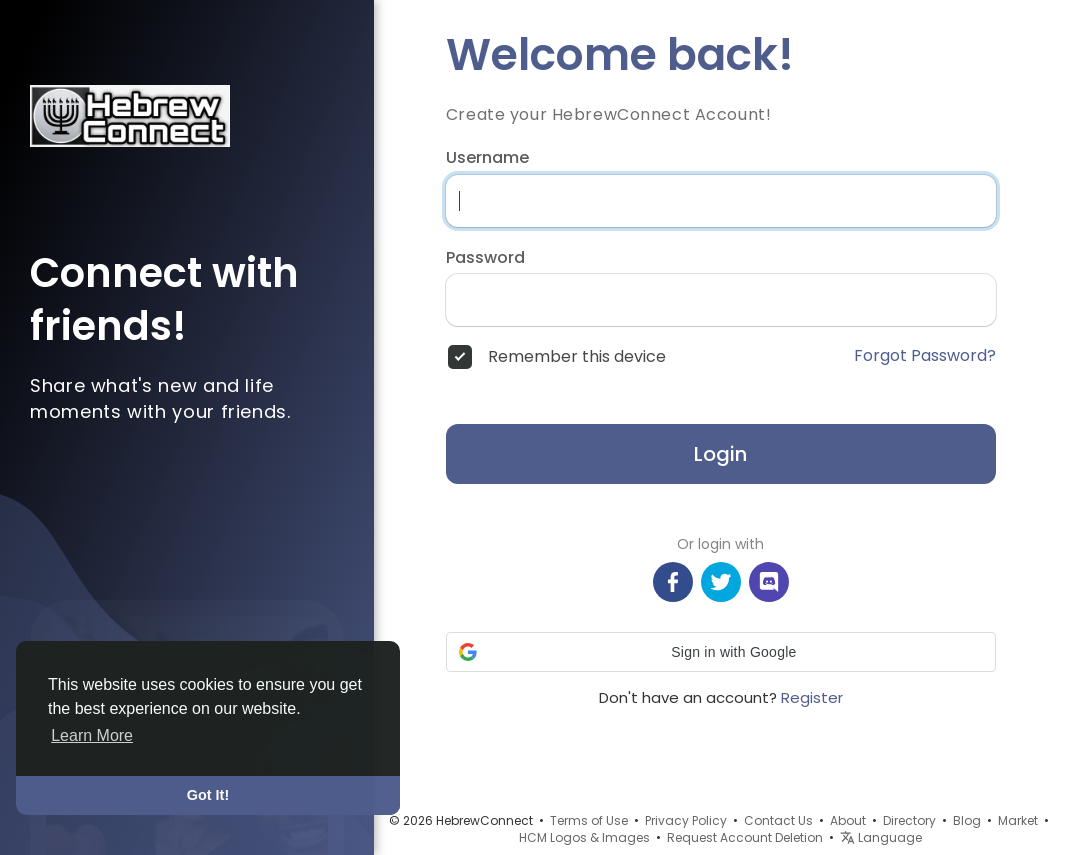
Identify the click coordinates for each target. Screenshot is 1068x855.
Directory (909, 820)
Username (487, 158)
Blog (967, 820)
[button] (721, 652)
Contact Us (778, 820)
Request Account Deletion (745, 837)
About (848, 820)
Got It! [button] (208, 795)
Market (1018, 820)
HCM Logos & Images (584, 837)
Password (485, 258)
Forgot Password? (925, 356)
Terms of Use (589, 820)
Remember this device (577, 357)
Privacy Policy (686, 820)
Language (881, 837)
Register (812, 697)
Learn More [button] (92, 735)
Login (720, 454)
